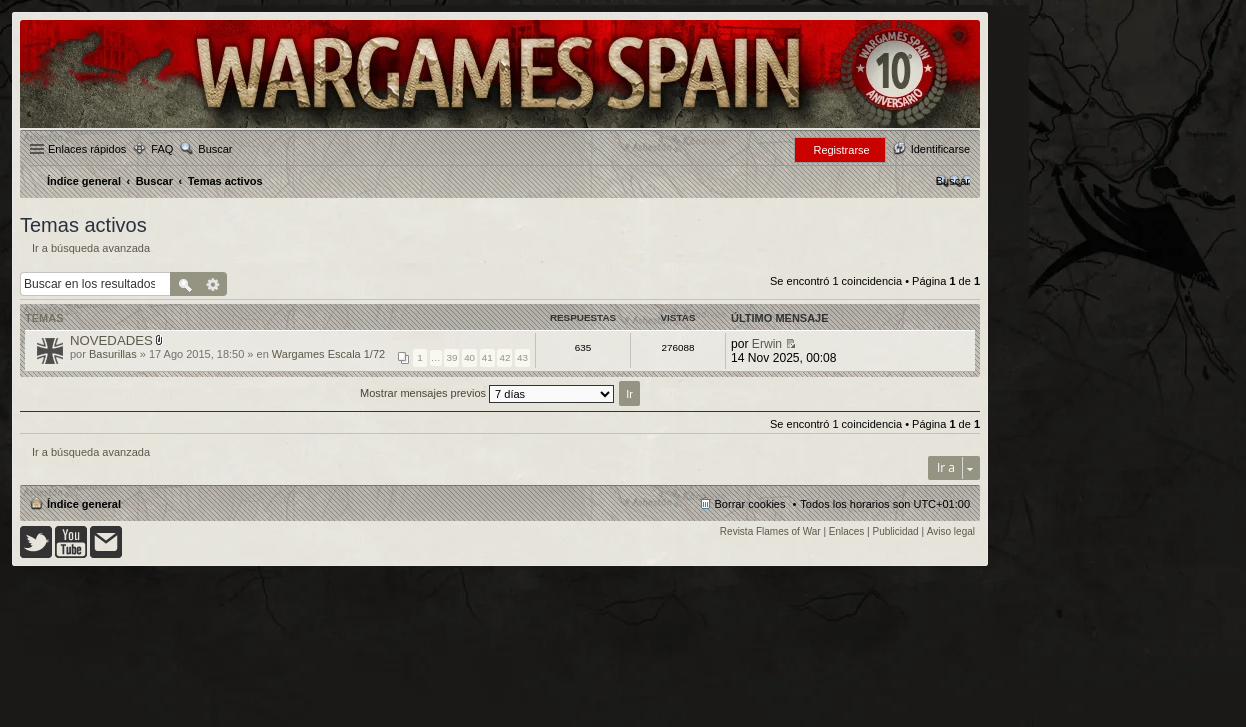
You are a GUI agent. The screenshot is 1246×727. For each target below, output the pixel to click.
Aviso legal (951, 531)
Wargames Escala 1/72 (328, 354)
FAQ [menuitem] (162, 149)
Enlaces (847, 531)
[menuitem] (953, 181)
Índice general (84, 504)
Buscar (215, 149)
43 (522, 357)
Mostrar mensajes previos (487, 393)
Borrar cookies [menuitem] (750, 504)
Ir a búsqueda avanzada (91, 248)
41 (487, 357)
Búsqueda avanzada (213, 284)
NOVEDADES (111, 340)
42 (504, 357)
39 (451, 357)
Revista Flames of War (770, 531)
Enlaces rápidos (87, 149)
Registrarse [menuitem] (841, 150)
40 (469, 357)
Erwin (767, 344)
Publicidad (896, 531)
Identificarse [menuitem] (940, 149)
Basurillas (113, 354)
